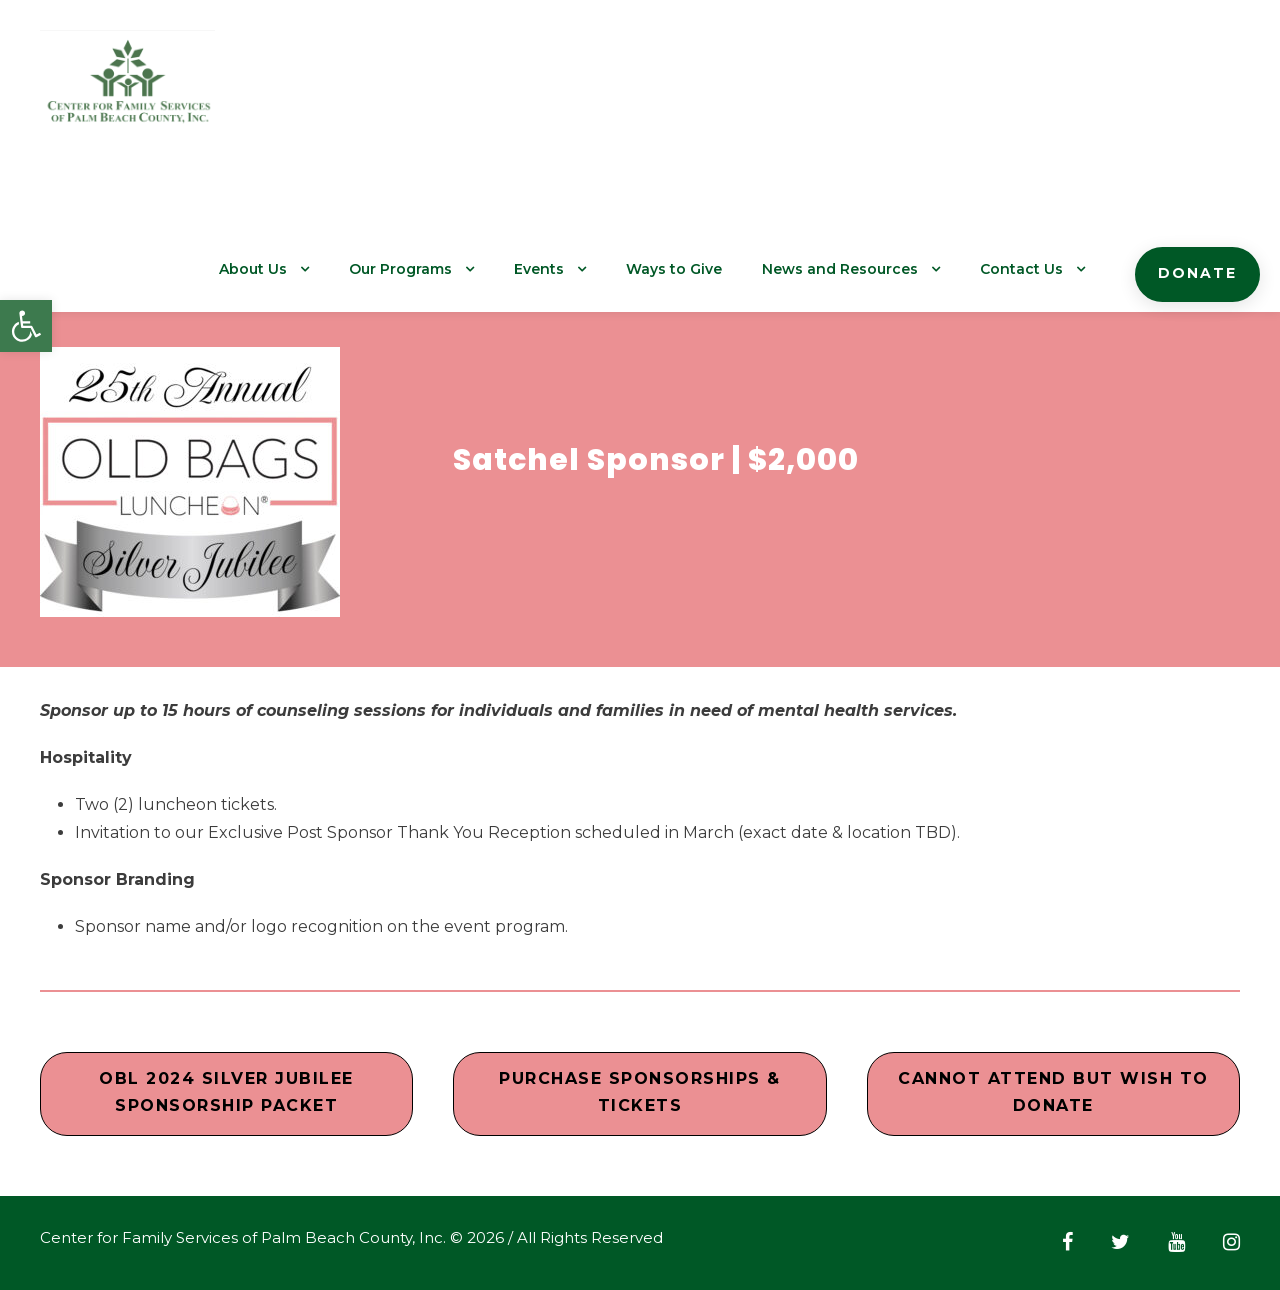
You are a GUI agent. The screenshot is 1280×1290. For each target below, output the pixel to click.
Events (557, 269)
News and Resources (851, 269)
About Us (274, 269)
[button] (26, 326)
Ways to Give (690, 269)
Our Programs (420, 269)
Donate (1199, 273)
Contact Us (1027, 269)
